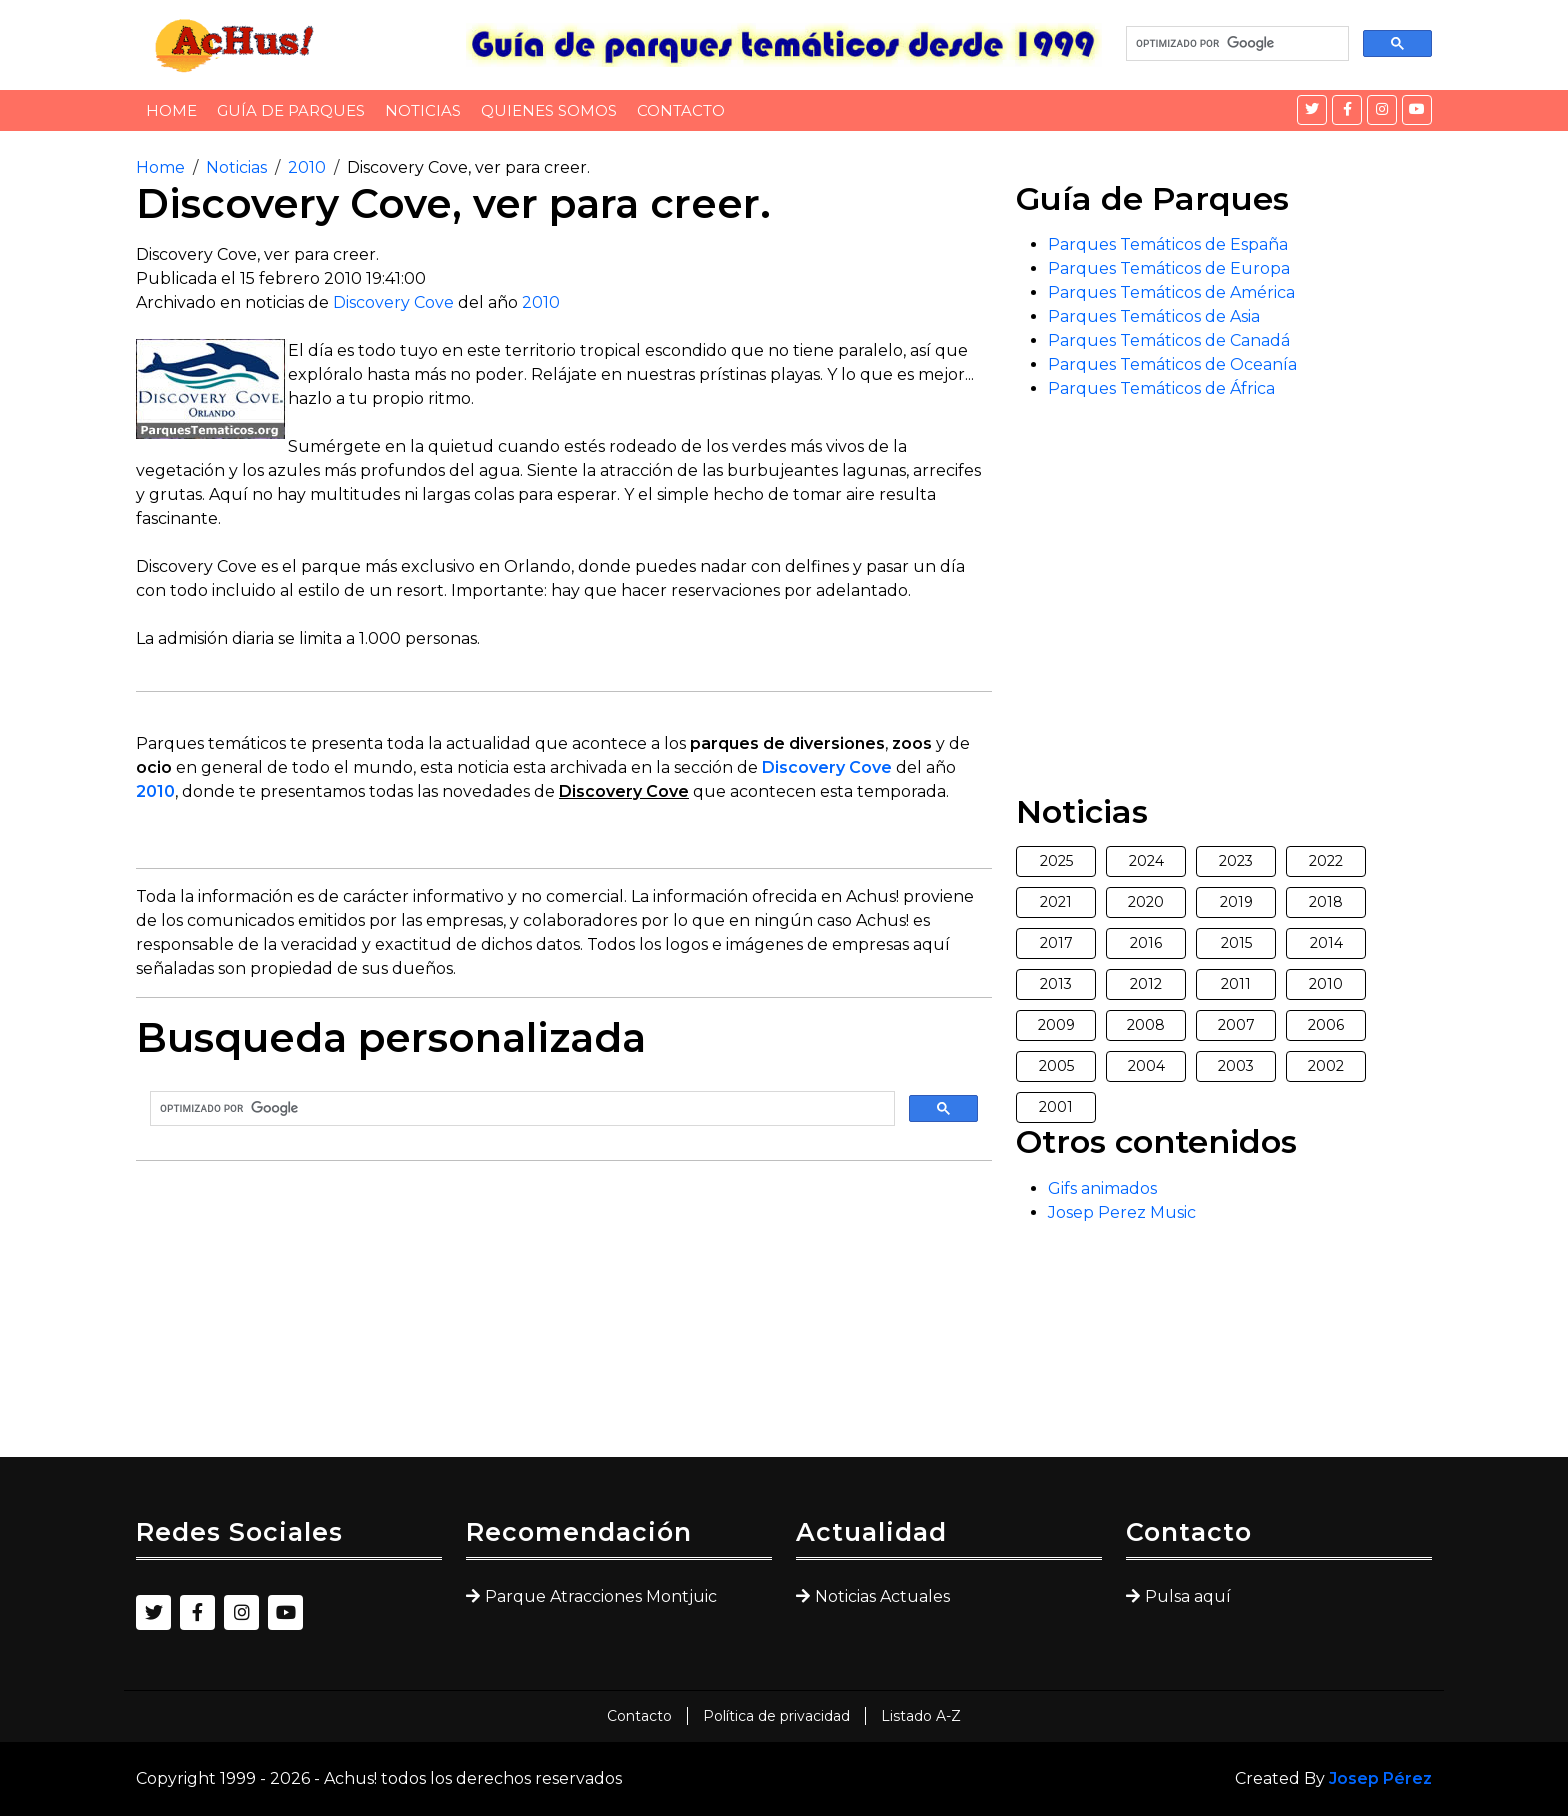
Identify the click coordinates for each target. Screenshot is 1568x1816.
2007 (1236, 1025)
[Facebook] (1347, 110)
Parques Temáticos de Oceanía (1172, 364)
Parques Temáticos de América (1171, 292)
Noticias (423, 110)
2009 (1056, 1025)
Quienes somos (549, 110)
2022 (1326, 861)
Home (171, 110)
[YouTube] (1417, 110)
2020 (1146, 902)
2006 (1326, 1025)
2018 (1326, 902)
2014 (1326, 943)
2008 (1146, 1025)
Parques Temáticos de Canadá (1169, 340)
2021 (1056, 902)
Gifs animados (1102, 1188)
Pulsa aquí (1188, 1596)
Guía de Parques (291, 110)
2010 (307, 167)
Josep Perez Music (1122, 1212)
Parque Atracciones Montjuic (601, 1596)
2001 (1056, 1107)
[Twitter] (1312, 110)
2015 (1236, 943)
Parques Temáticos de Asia (1154, 316)
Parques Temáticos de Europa (1169, 268)
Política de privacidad (776, 1716)
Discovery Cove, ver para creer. (468, 167)
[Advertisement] (564, 1317)
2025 (1056, 861)
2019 (1236, 902)
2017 (1056, 943)
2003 (1236, 1066)
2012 (1146, 984)
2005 (1056, 1066)
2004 (1146, 1066)
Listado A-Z (921, 1716)
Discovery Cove (393, 302)
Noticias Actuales (882, 1596)
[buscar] (1235, 44)
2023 (1236, 861)
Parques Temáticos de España (1168, 244)
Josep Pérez (1380, 1778)
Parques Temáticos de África (1161, 388)
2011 (1236, 984)
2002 (1326, 1066)
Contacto (681, 110)
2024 (1146, 861)
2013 (1056, 984)
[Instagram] (1382, 110)
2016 (1146, 943)
